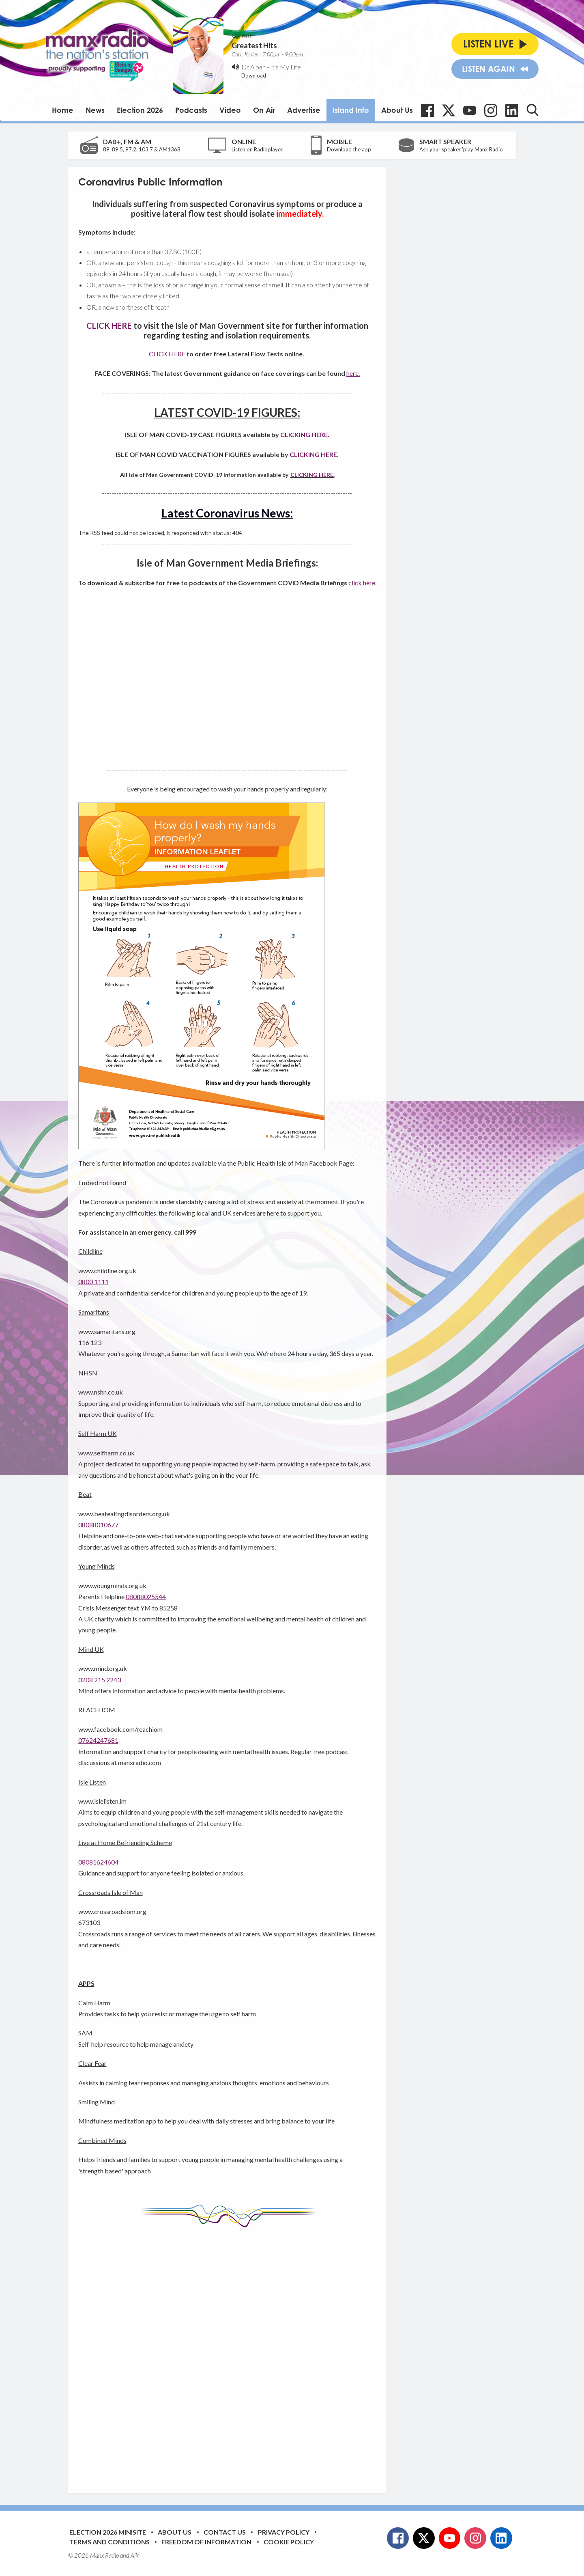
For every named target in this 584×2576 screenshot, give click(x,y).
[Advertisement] (230, 2354)
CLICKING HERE (311, 474)
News (95, 110)
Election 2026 (140, 110)
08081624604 (98, 1862)
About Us (397, 110)
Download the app (349, 149)
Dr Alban (253, 67)
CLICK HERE (167, 354)
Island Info (351, 110)
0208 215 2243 (99, 1680)
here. (353, 373)
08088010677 (98, 1524)
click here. (362, 582)
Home (62, 110)
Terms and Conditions (109, 2542)
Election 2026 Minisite (107, 2532)
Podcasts (191, 110)
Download (253, 75)
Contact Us (225, 2532)
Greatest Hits (254, 45)
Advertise (303, 110)
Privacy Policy (283, 2532)
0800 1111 (93, 1281)
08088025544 (146, 1596)
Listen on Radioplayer (257, 149)
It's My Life (285, 67)
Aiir (135, 2555)
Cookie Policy (289, 2542)
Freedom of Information (206, 2542)
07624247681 (98, 1740)
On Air (264, 110)
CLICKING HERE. (304, 434)
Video (230, 110)
